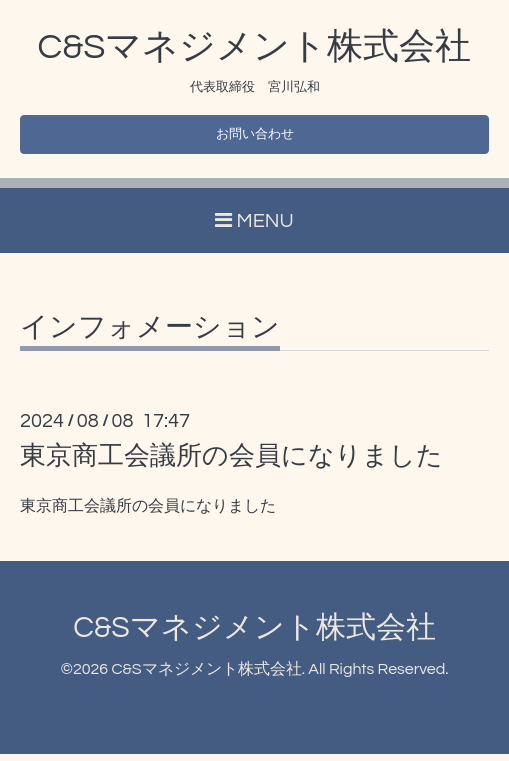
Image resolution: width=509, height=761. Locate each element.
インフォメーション (150, 335)
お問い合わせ (255, 138)
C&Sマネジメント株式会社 (255, 47)
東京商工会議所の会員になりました (231, 463)
